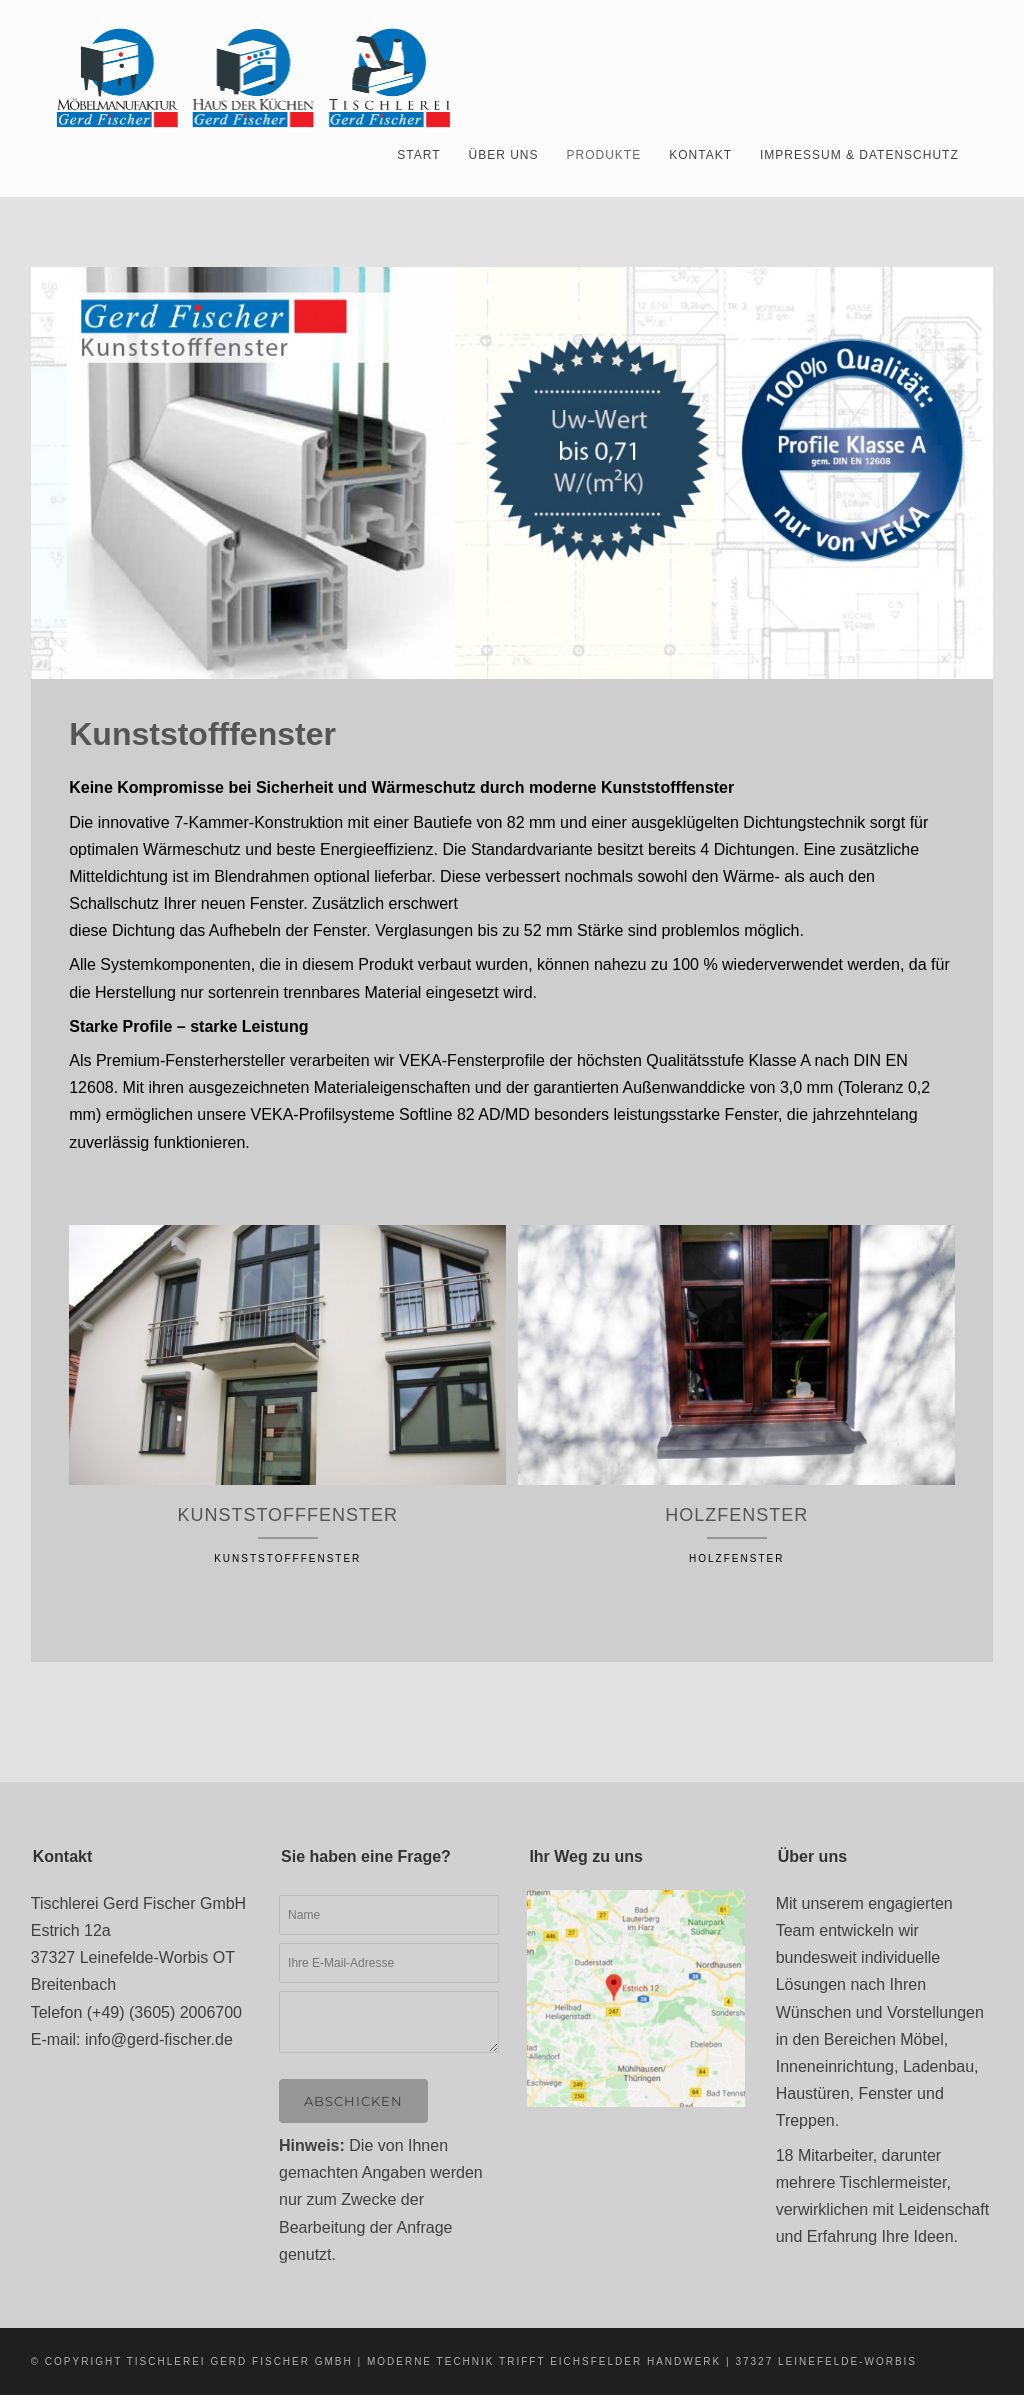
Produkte (604, 155)
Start (418, 155)
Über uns (504, 155)
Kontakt (700, 155)
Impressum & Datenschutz (859, 155)
